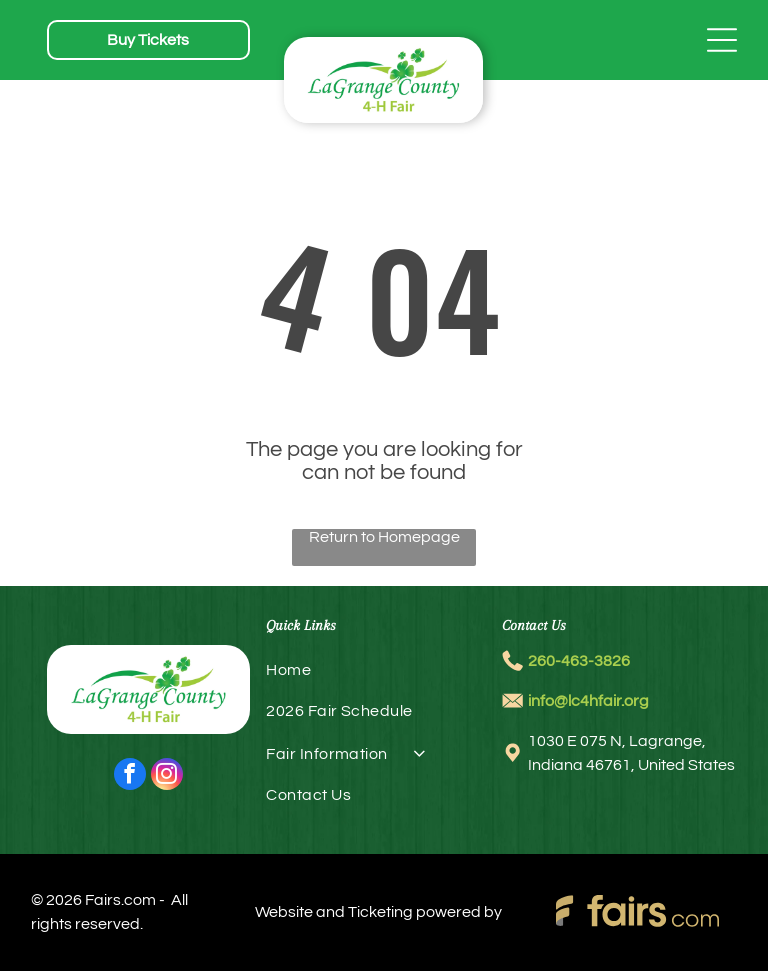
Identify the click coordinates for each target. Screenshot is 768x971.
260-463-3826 (579, 661)
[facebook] (130, 776)
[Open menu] (722, 40)
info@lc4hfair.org (588, 701)
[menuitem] (383, 677)
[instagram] (167, 776)
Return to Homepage (384, 537)
